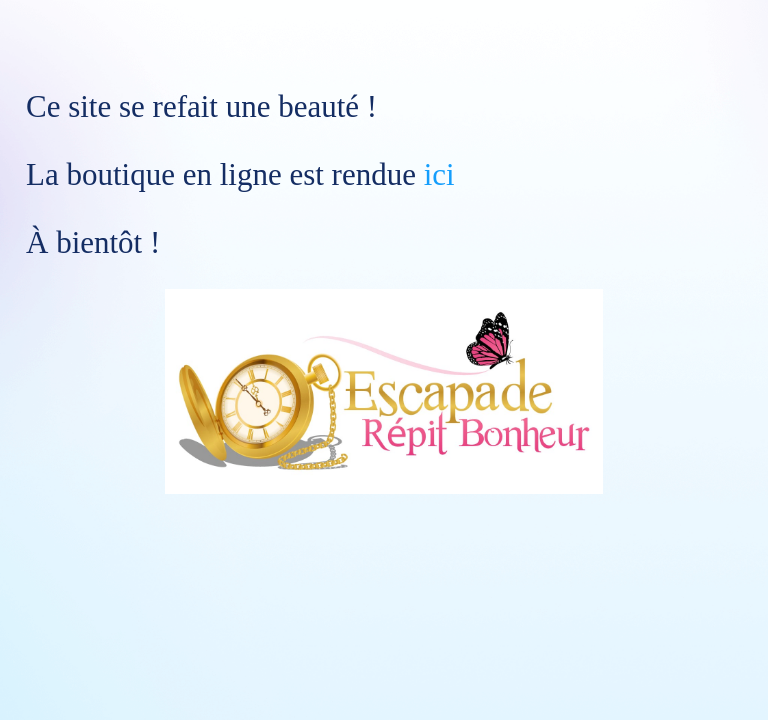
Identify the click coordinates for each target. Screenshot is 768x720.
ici (439, 174)
